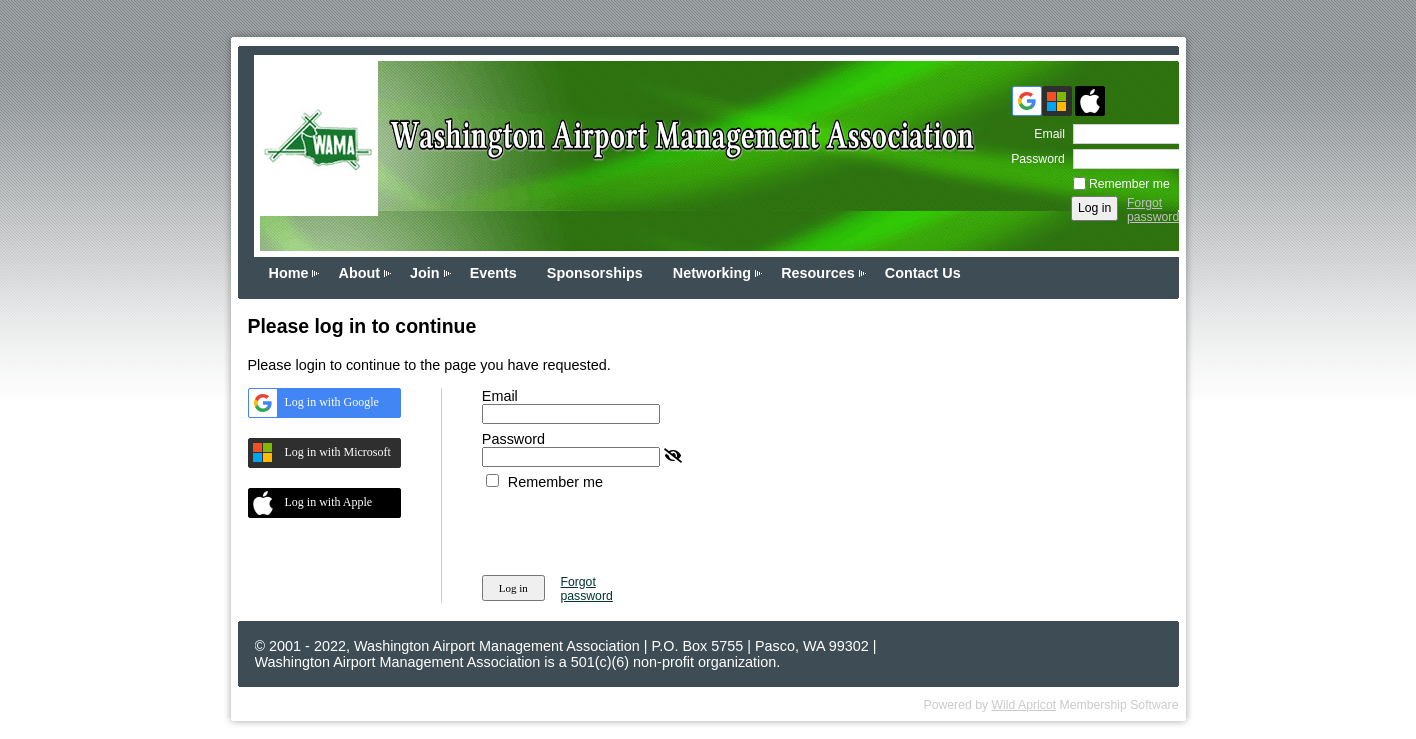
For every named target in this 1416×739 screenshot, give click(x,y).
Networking (712, 273)
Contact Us (923, 273)
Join (425, 273)
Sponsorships (595, 273)
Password (1034, 159)
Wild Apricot (1024, 705)
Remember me (1129, 184)
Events (493, 273)
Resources (818, 273)
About (359, 273)
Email (1045, 134)
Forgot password (1153, 210)
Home (289, 273)
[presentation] (634, 529)
